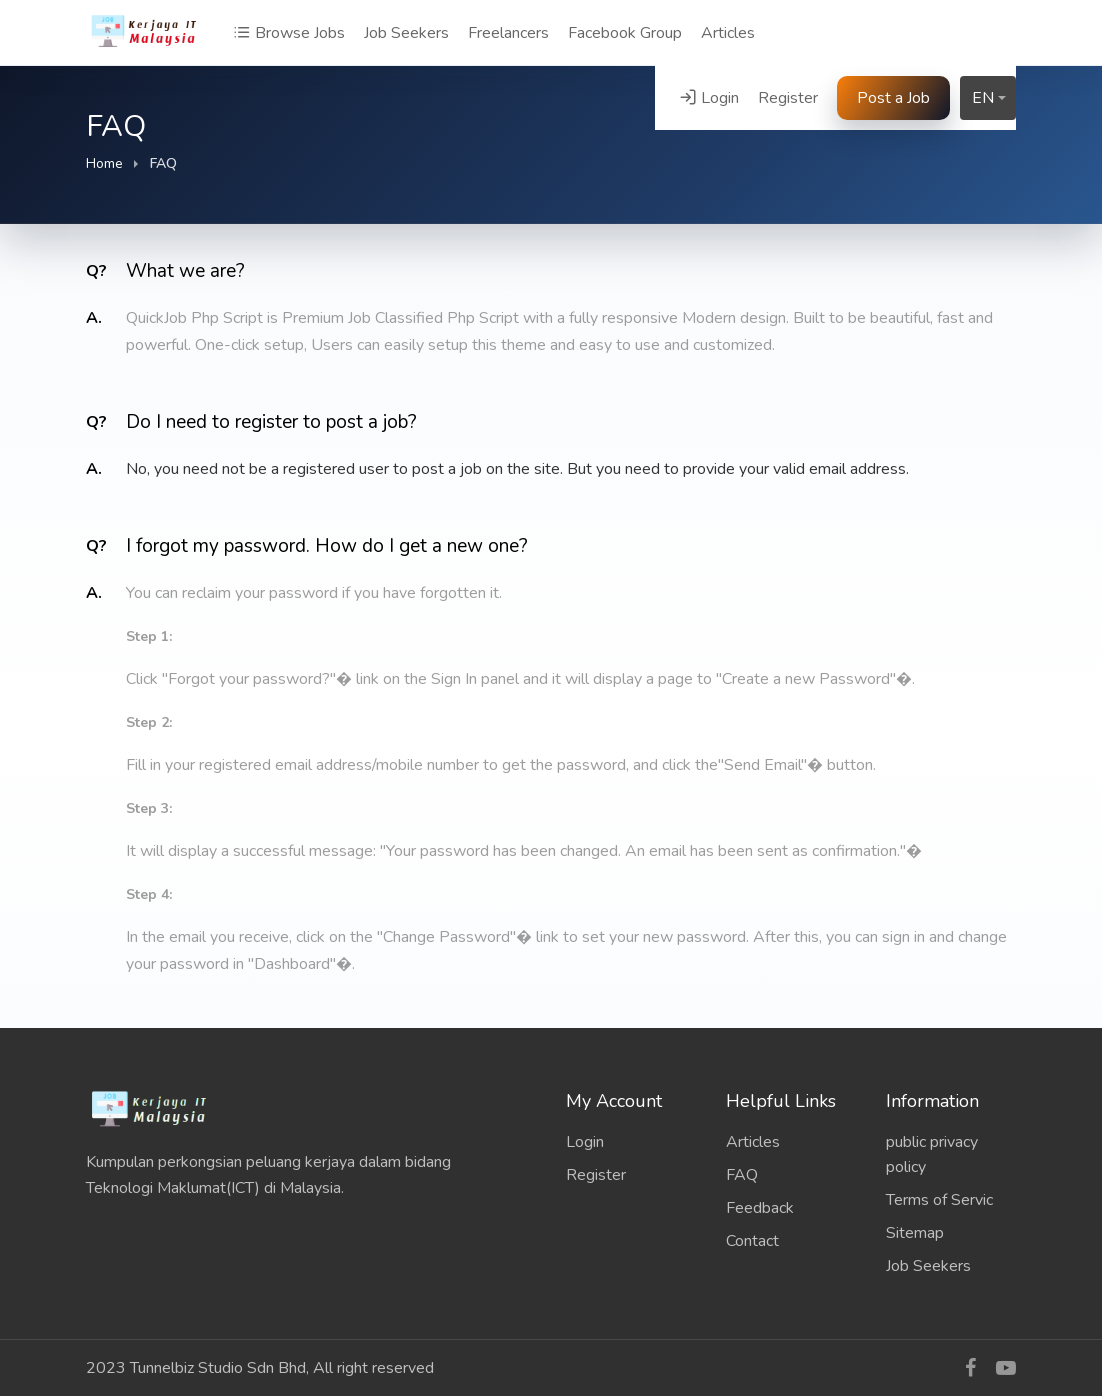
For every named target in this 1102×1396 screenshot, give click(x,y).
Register (788, 98)
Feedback (760, 1208)
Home (104, 163)
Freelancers (508, 33)
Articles (728, 33)
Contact (752, 1241)
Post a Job (893, 98)
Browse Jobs (289, 33)
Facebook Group (625, 33)
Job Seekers (406, 33)
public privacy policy (932, 1154)
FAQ (742, 1175)
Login (709, 98)
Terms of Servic (939, 1200)
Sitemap (915, 1233)
